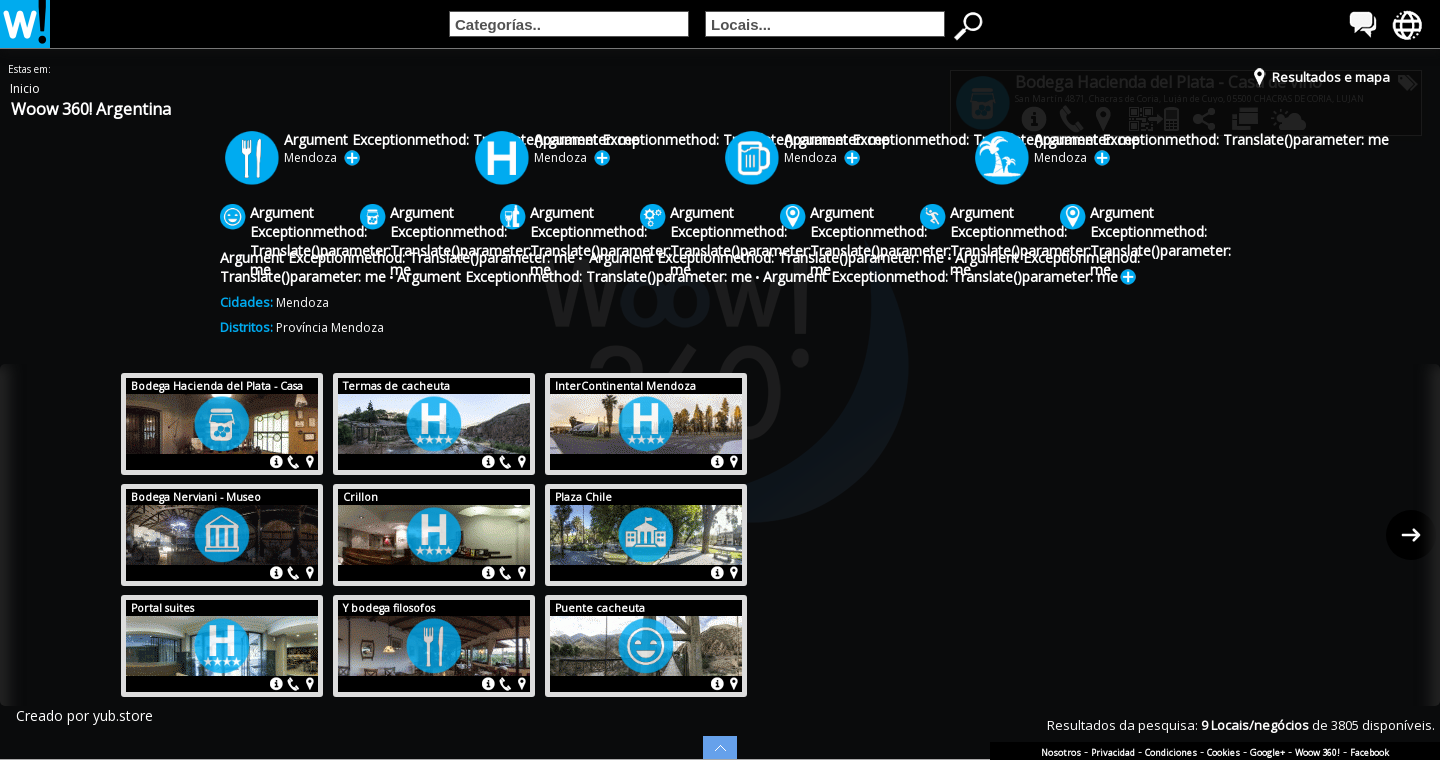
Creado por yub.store (84, 715)
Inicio (25, 88)
